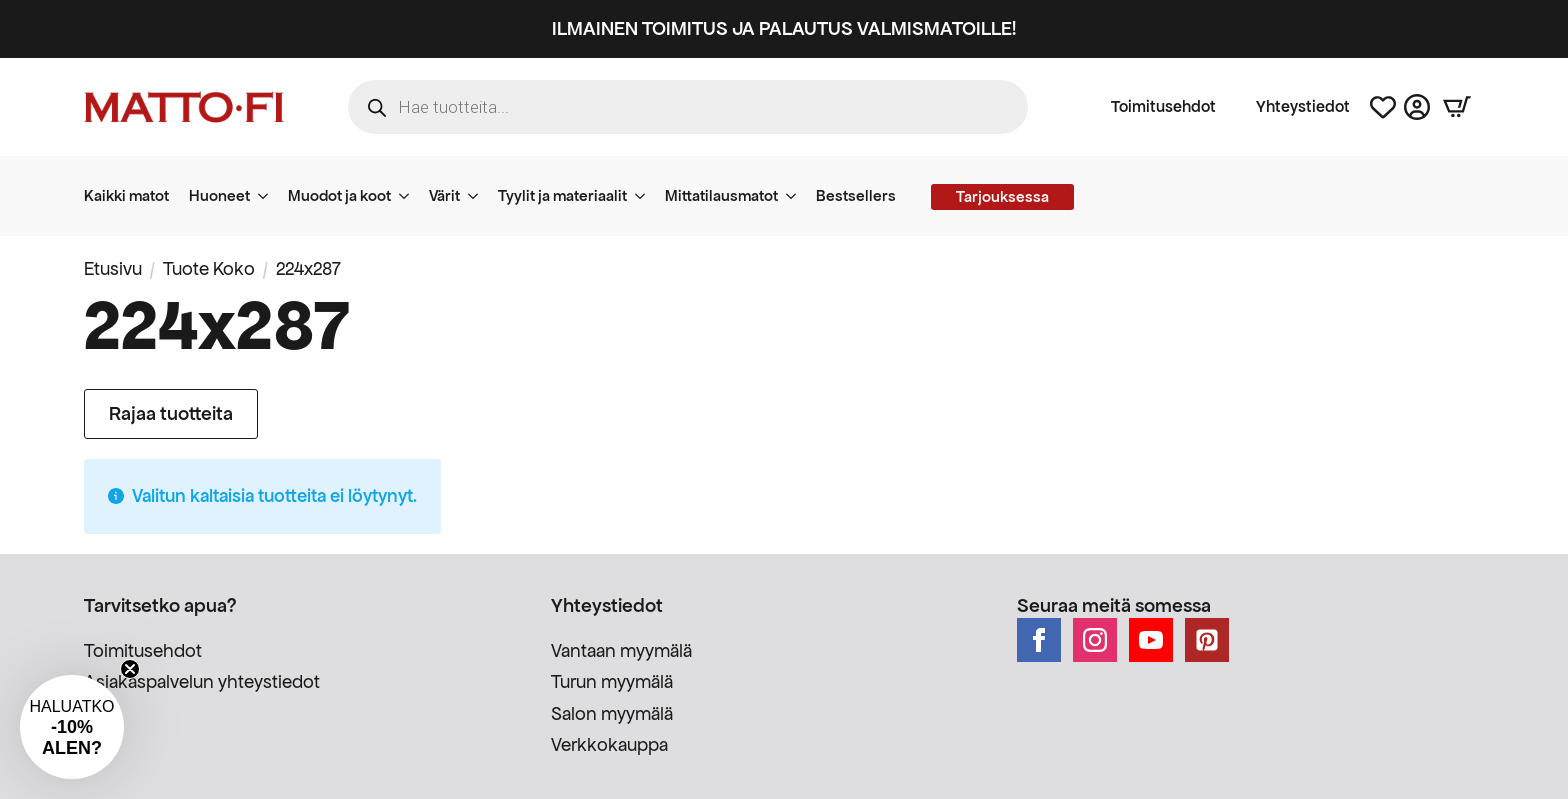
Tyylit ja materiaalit (562, 195)
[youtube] (1151, 640)
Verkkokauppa (609, 744)
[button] (72, 727)
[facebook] (1039, 640)
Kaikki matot (126, 195)
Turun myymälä (612, 681)
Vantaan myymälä (621, 650)
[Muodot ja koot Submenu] (410, 196)
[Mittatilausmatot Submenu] (797, 196)
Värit (444, 195)
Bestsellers (856, 195)
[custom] (1207, 640)
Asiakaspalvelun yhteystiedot (202, 681)
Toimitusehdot (1163, 107)
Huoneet (219, 195)
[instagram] (1095, 640)
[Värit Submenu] (479, 196)
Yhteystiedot (1303, 107)
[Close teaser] (130, 669)
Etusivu (113, 268)
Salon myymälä (612, 713)
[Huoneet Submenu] (269, 196)
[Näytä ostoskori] (1457, 107)
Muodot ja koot (339, 195)
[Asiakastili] (1417, 107)
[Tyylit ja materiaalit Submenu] (646, 196)
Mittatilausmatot (721, 195)
